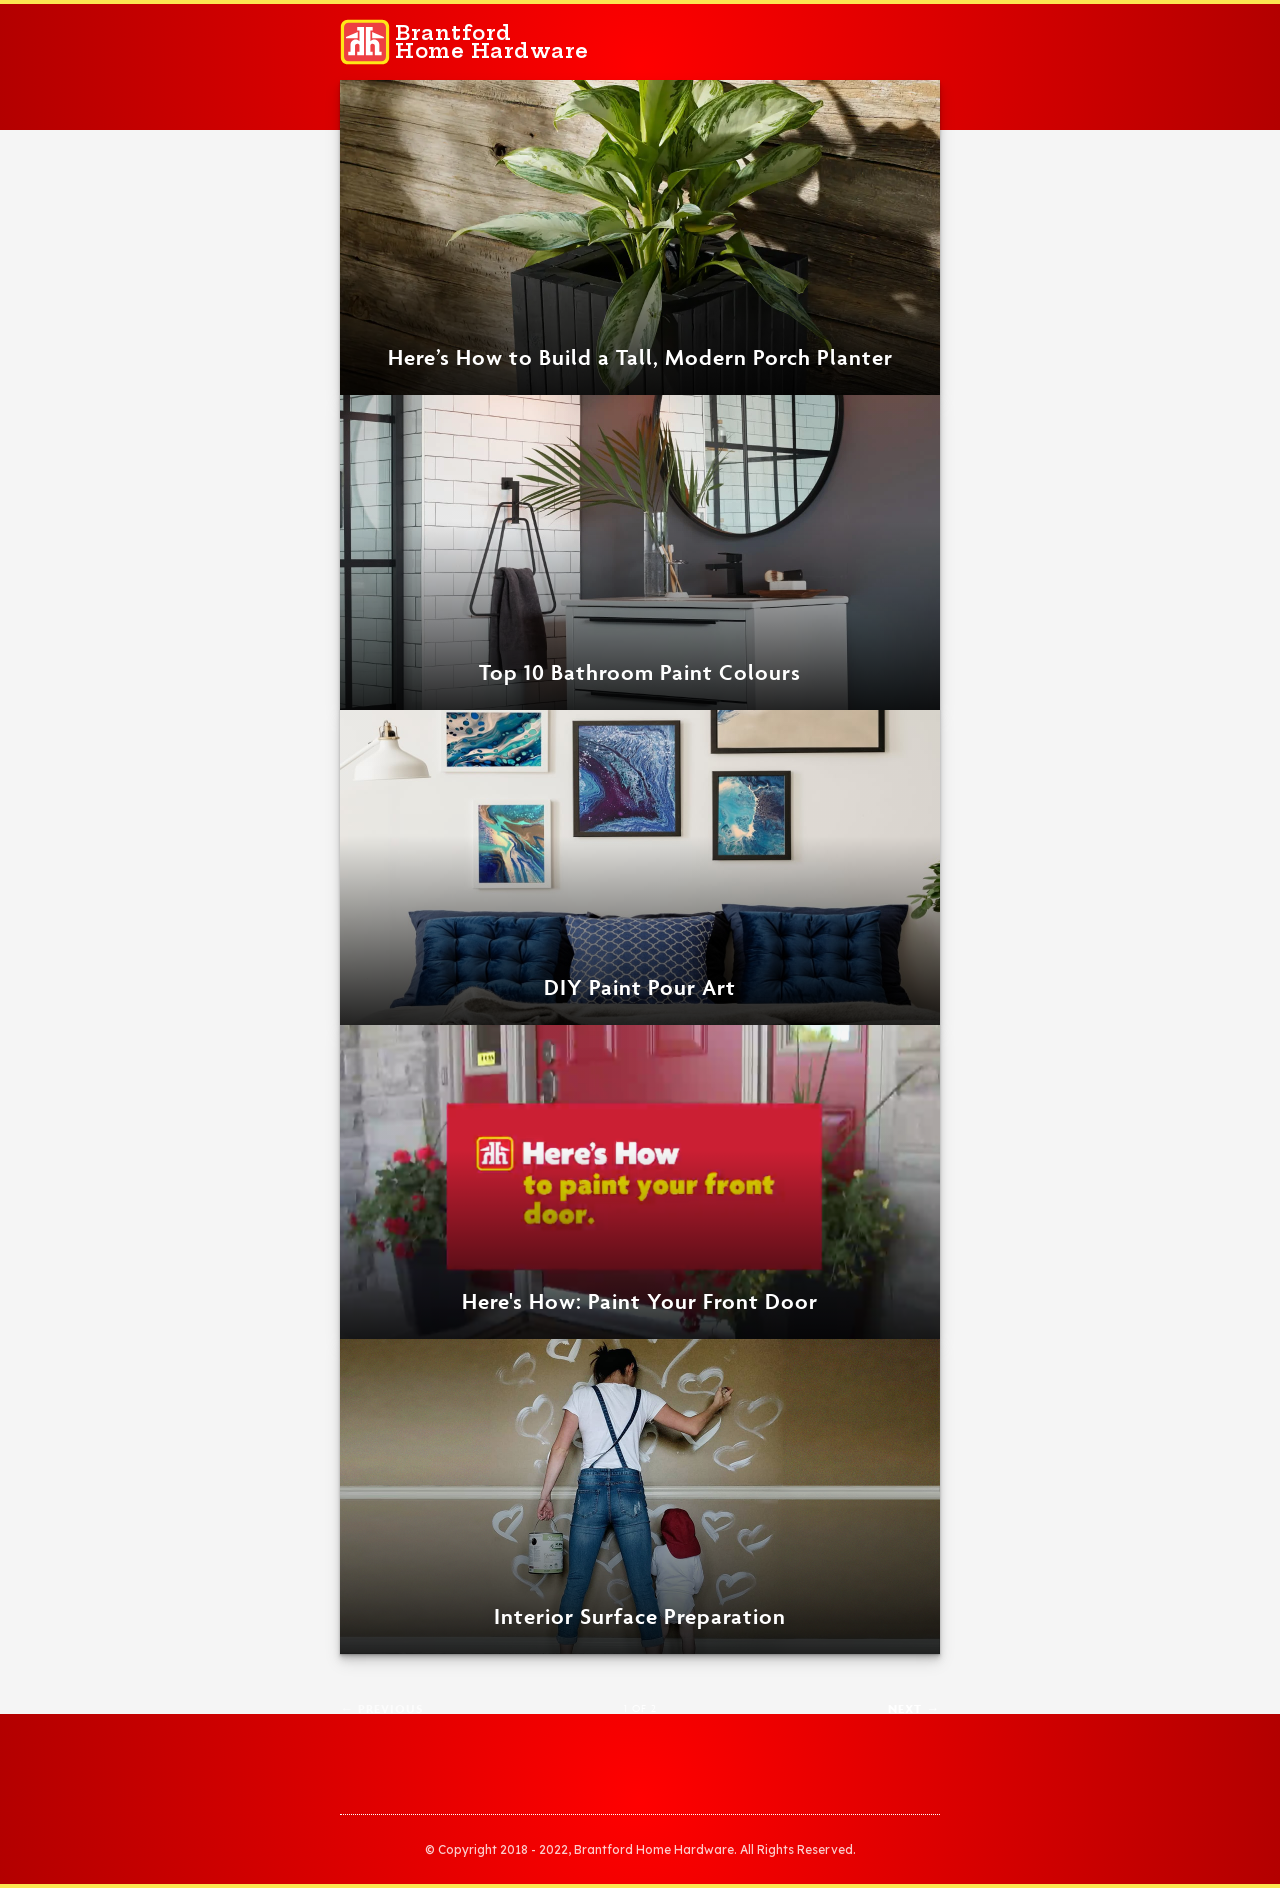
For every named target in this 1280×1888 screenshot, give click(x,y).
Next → (914, 1708)
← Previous (382, 1708)
